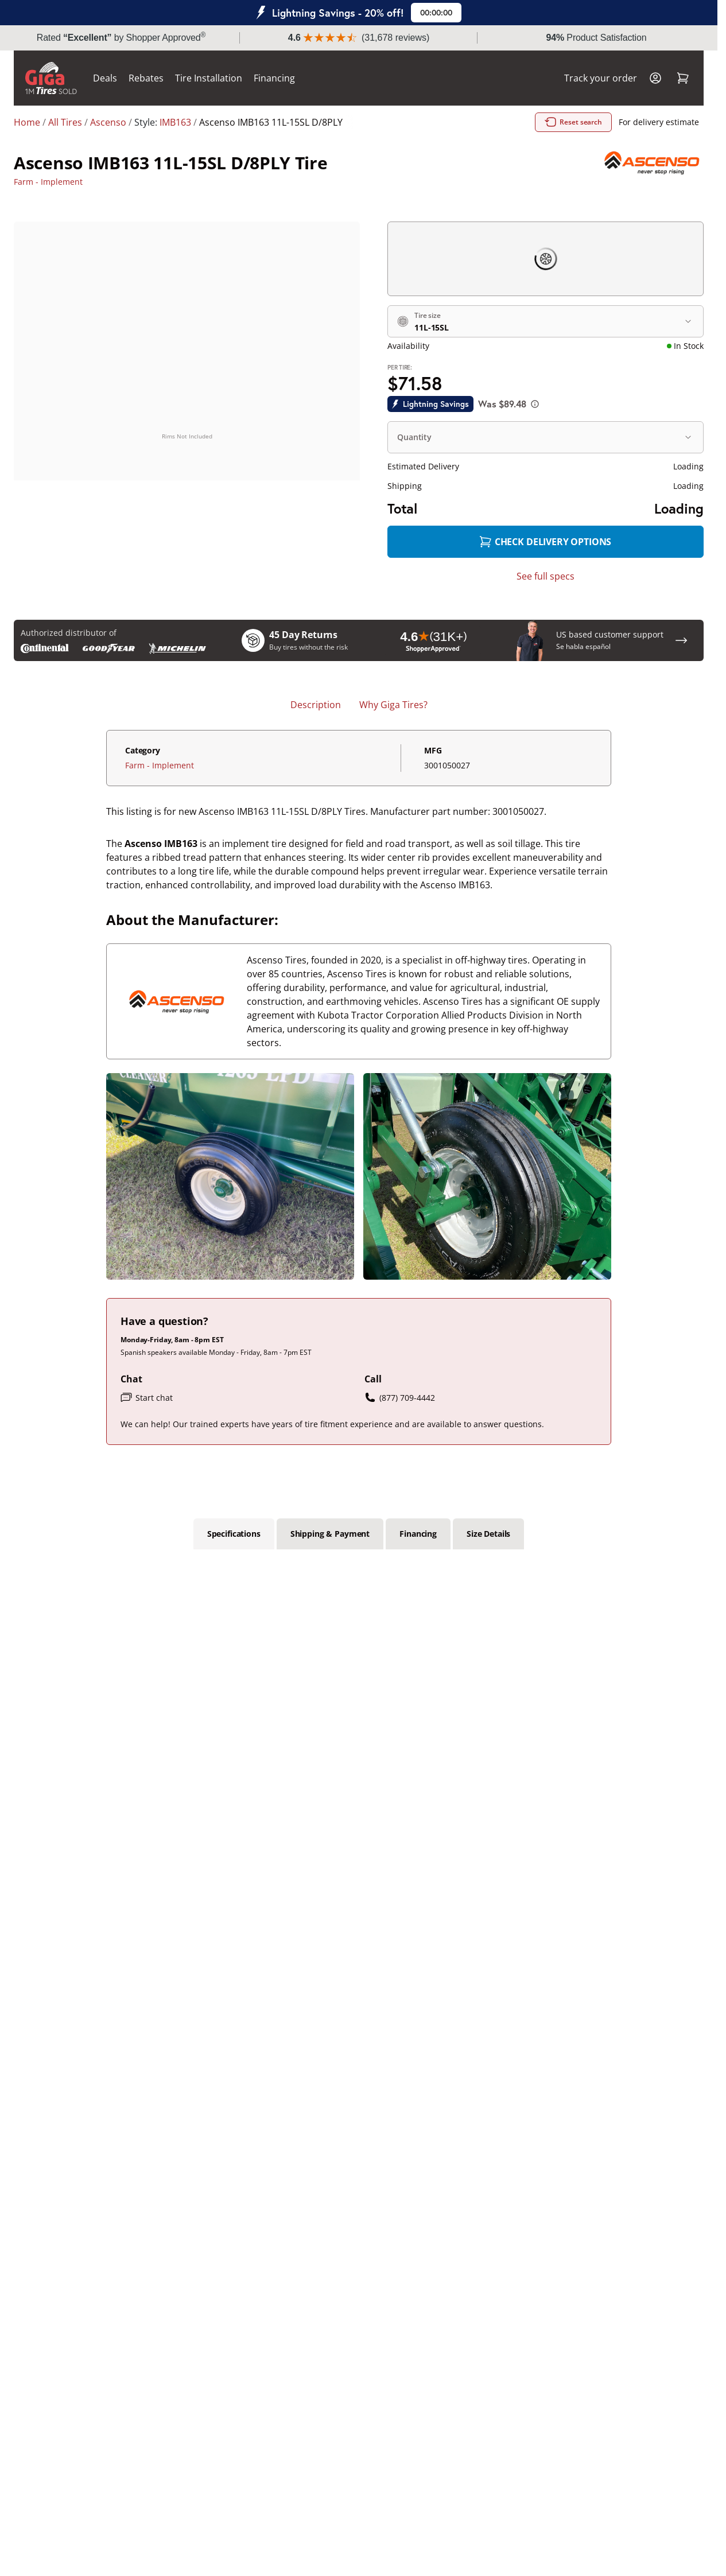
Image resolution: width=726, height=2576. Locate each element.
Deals (105, 78)
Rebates (146, 78)
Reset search (573, 122)
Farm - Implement (48, 181)
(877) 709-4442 (399, 1397)
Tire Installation (208, 78)
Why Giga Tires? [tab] (393, 704)
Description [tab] (315, 704)
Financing (274, 78)
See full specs (545, 576)
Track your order (600, 78)
